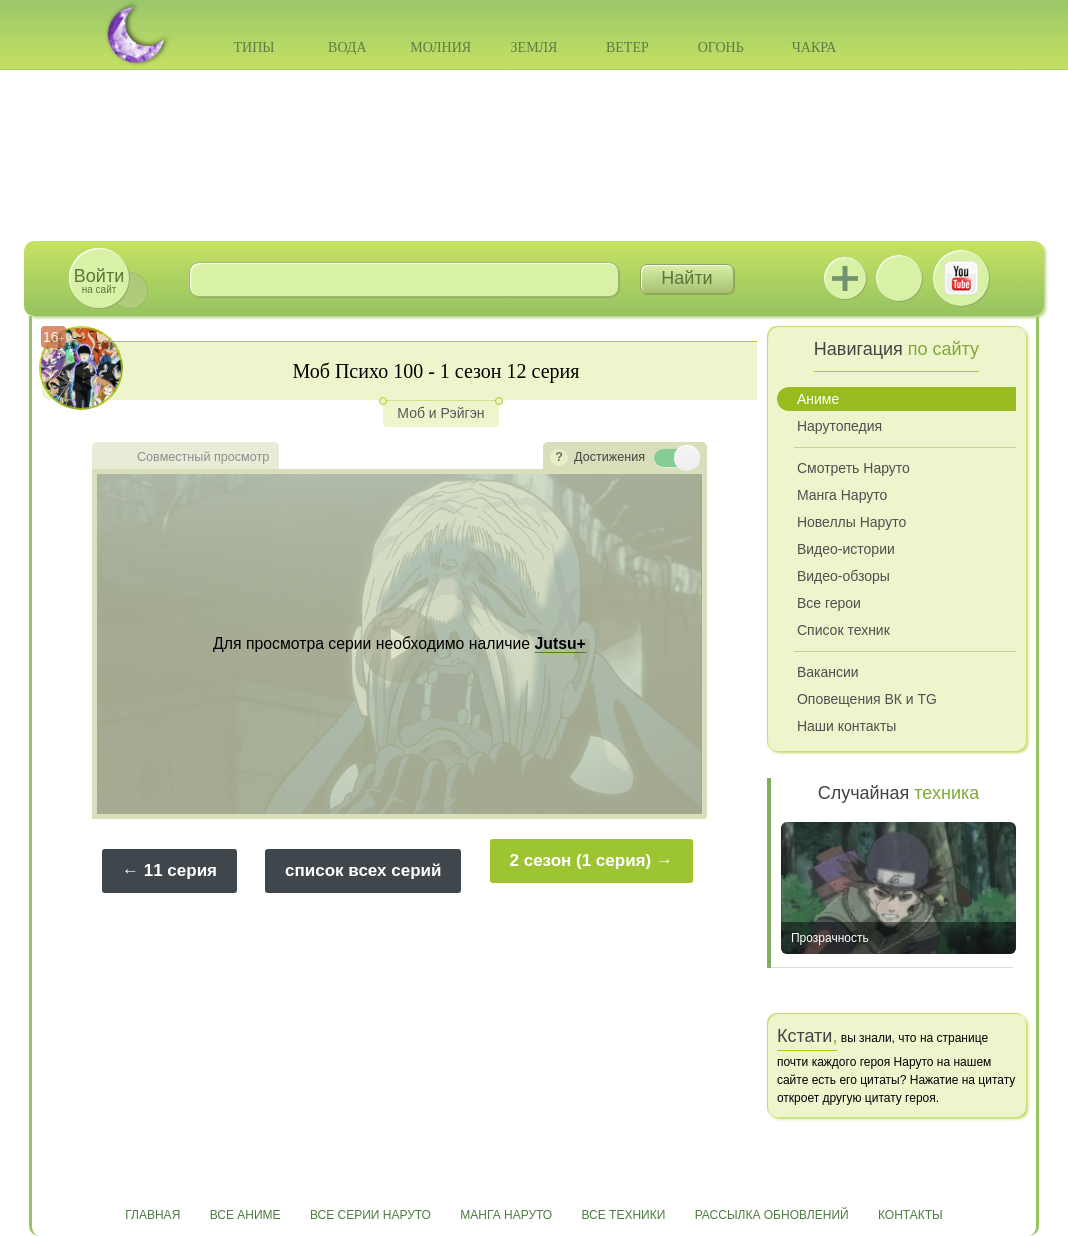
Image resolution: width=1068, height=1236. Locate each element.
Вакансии (828, 672)
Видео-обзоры (843, 576)
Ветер (627, 47)
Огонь (721, 47)
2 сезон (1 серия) (581, 860)
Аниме (818, 399)
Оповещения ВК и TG (867, 699)
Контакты (910, 1215)
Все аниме (245, 1215)
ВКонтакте (899, 278)
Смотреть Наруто (853, 468)
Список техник (843, 630)
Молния (440, 47)
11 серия (180, 870)
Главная (152, 1215)
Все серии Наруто (370, 1215)
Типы (253, 47)
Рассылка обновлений (772, 1215)
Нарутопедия (839, 426)
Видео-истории (846, 549)
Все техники (623, 1215)
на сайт (99, 280)
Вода (347, 47)
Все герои (829, 603)
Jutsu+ (845, 278)
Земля (534, 47)
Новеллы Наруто (851, 522)
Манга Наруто (842, 495)
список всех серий (363, 870)
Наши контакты (846, 726)
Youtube (961, 278)
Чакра (814, 47)
